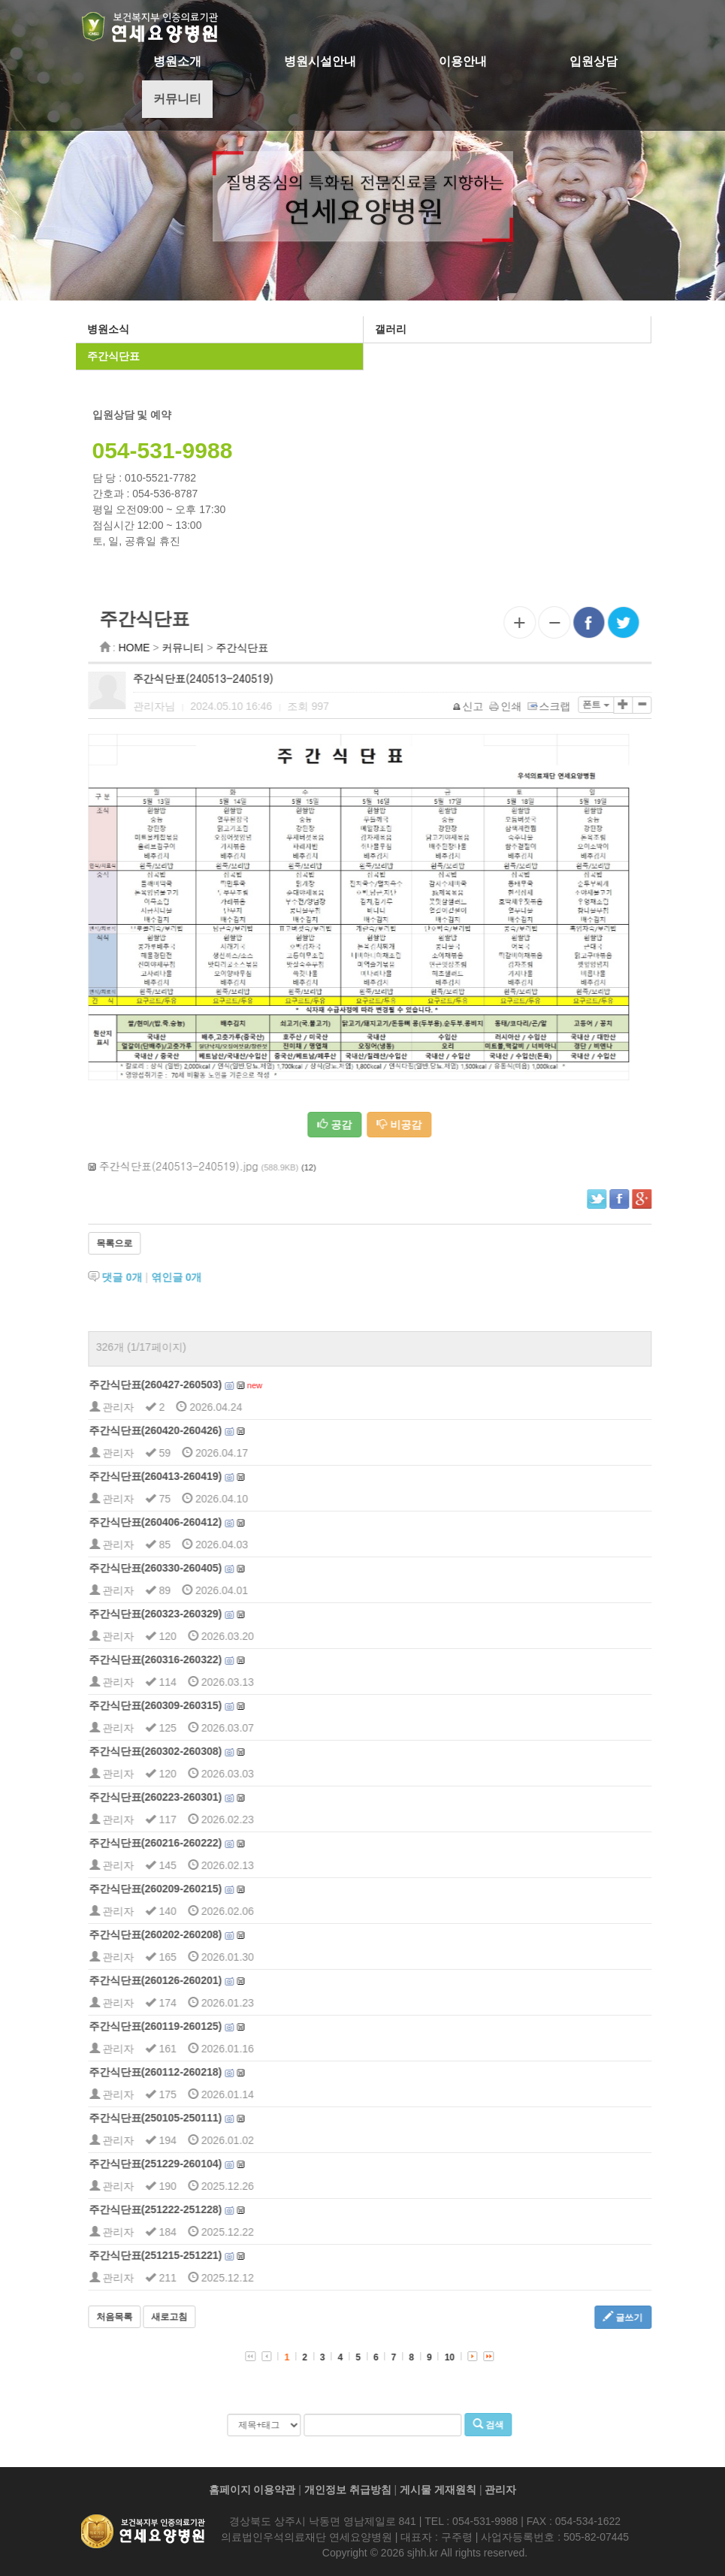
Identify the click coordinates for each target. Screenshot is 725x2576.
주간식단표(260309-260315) (203, 1705)
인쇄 (554, 706)
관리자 (500, 2490)
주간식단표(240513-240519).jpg (227, 1165)
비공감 (448, 1125)
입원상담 (593, 61)
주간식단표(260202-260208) (203, 1934)
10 (498, 2357)
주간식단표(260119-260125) (203, 2026)
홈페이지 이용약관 (252, 2490)
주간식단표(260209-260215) (203, 1889)
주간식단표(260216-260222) (203, 1843)
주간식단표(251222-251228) (203, 2209)
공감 (383, 1125)
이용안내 (463, 61)
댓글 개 (171, 1277)
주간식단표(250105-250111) (203, 2118)
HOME (182, 648)
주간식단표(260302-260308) (203, 1751)
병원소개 (177, 61)
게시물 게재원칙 (438, 2490)
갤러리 (387, 329)
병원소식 (105, 329)
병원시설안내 (320, 61)
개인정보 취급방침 (347, 2490)
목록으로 (163, 1243)
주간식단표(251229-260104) (203, 2164)
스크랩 (598, 706)
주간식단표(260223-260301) (203, 1797)
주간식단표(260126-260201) (203, 1980)
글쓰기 (671, 2317)
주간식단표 (110, 356)
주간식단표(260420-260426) (203, 1430)
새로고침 (219, 2317)
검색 (536, 2424)
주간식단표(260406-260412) (203, 1522)
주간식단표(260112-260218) (203, 2072)
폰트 (644, 704)
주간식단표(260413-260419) (203, 1476)
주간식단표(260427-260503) (203, 1385)
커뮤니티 (177, 98)
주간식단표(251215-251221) (203, 2255)
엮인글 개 (225, 1277)
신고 (517, 706)
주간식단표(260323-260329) (203, 1614)
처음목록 (163, 2317)
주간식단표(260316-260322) (203, 1659)
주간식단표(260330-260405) (203, 1568)
